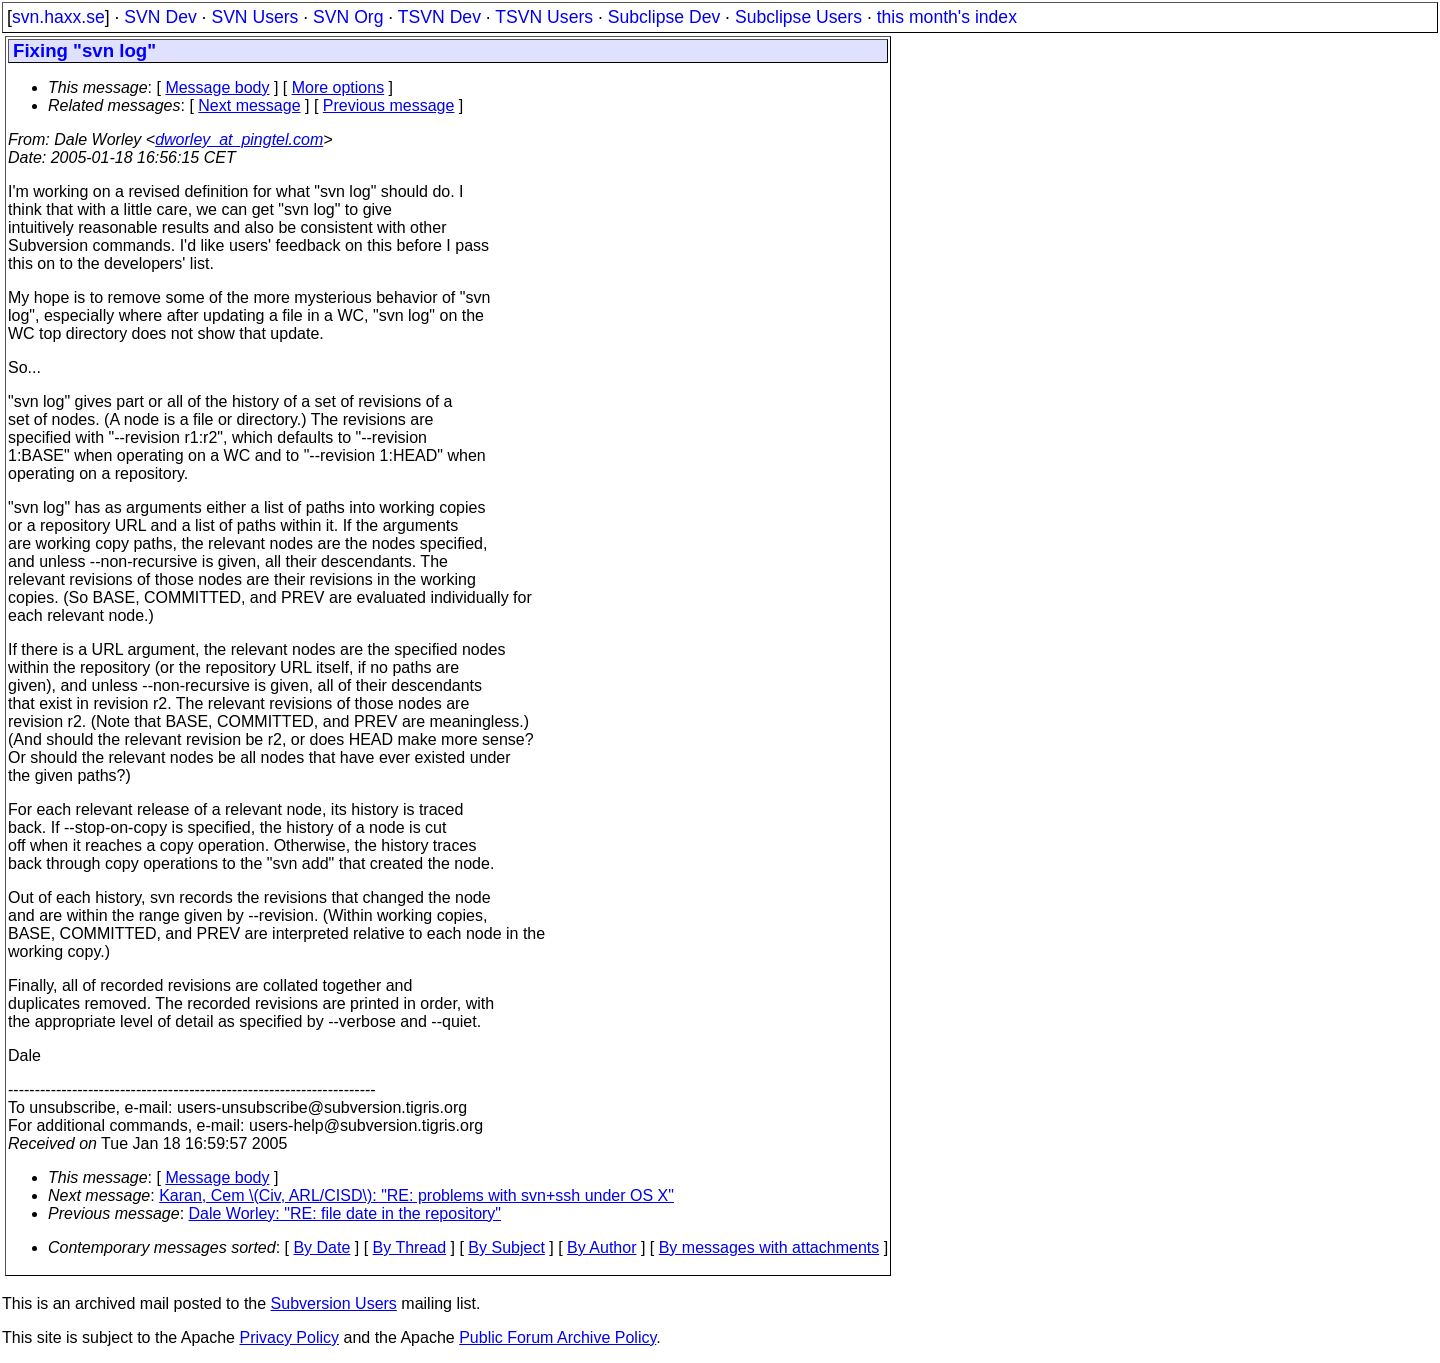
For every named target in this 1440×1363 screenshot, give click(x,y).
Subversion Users (334, 1303)
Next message (249, 105)
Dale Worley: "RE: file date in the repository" (345, 1213)
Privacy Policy (289, 1337)
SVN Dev (160, 17)
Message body (217, 87)
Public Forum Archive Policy (557, 1337)
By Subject (506, 1247)
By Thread (410, 1247)
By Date (321, 1247)
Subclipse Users (798, 17)
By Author (601, 1247)
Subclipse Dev (664, 17)
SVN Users (254, 17)
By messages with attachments (769, 1247)
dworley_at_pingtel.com (239, 139)
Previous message (389, 105)
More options (338, 87)
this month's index (947, 17)
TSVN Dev (439, 17)
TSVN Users (544, 17)
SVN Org (348, 17)
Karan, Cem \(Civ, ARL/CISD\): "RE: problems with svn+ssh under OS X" (416, 1195)
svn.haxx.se (58, 17)
